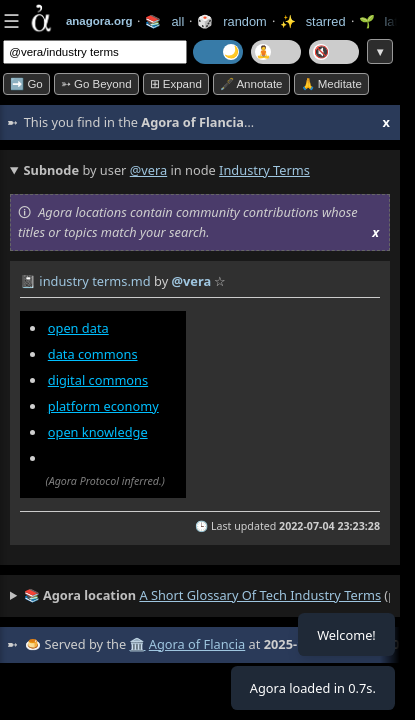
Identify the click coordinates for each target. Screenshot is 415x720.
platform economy (103, 406)
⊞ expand (176, 84)
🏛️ (137, 644)
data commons (93, 354)
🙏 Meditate (331, 84)
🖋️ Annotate (251, 84)
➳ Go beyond (96, 84)
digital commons (98, 380)
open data (78, 328)
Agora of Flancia (197, 644)
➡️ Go (26, 84)
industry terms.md (94, 281)
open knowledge (98, 432)
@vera (148, 170)
